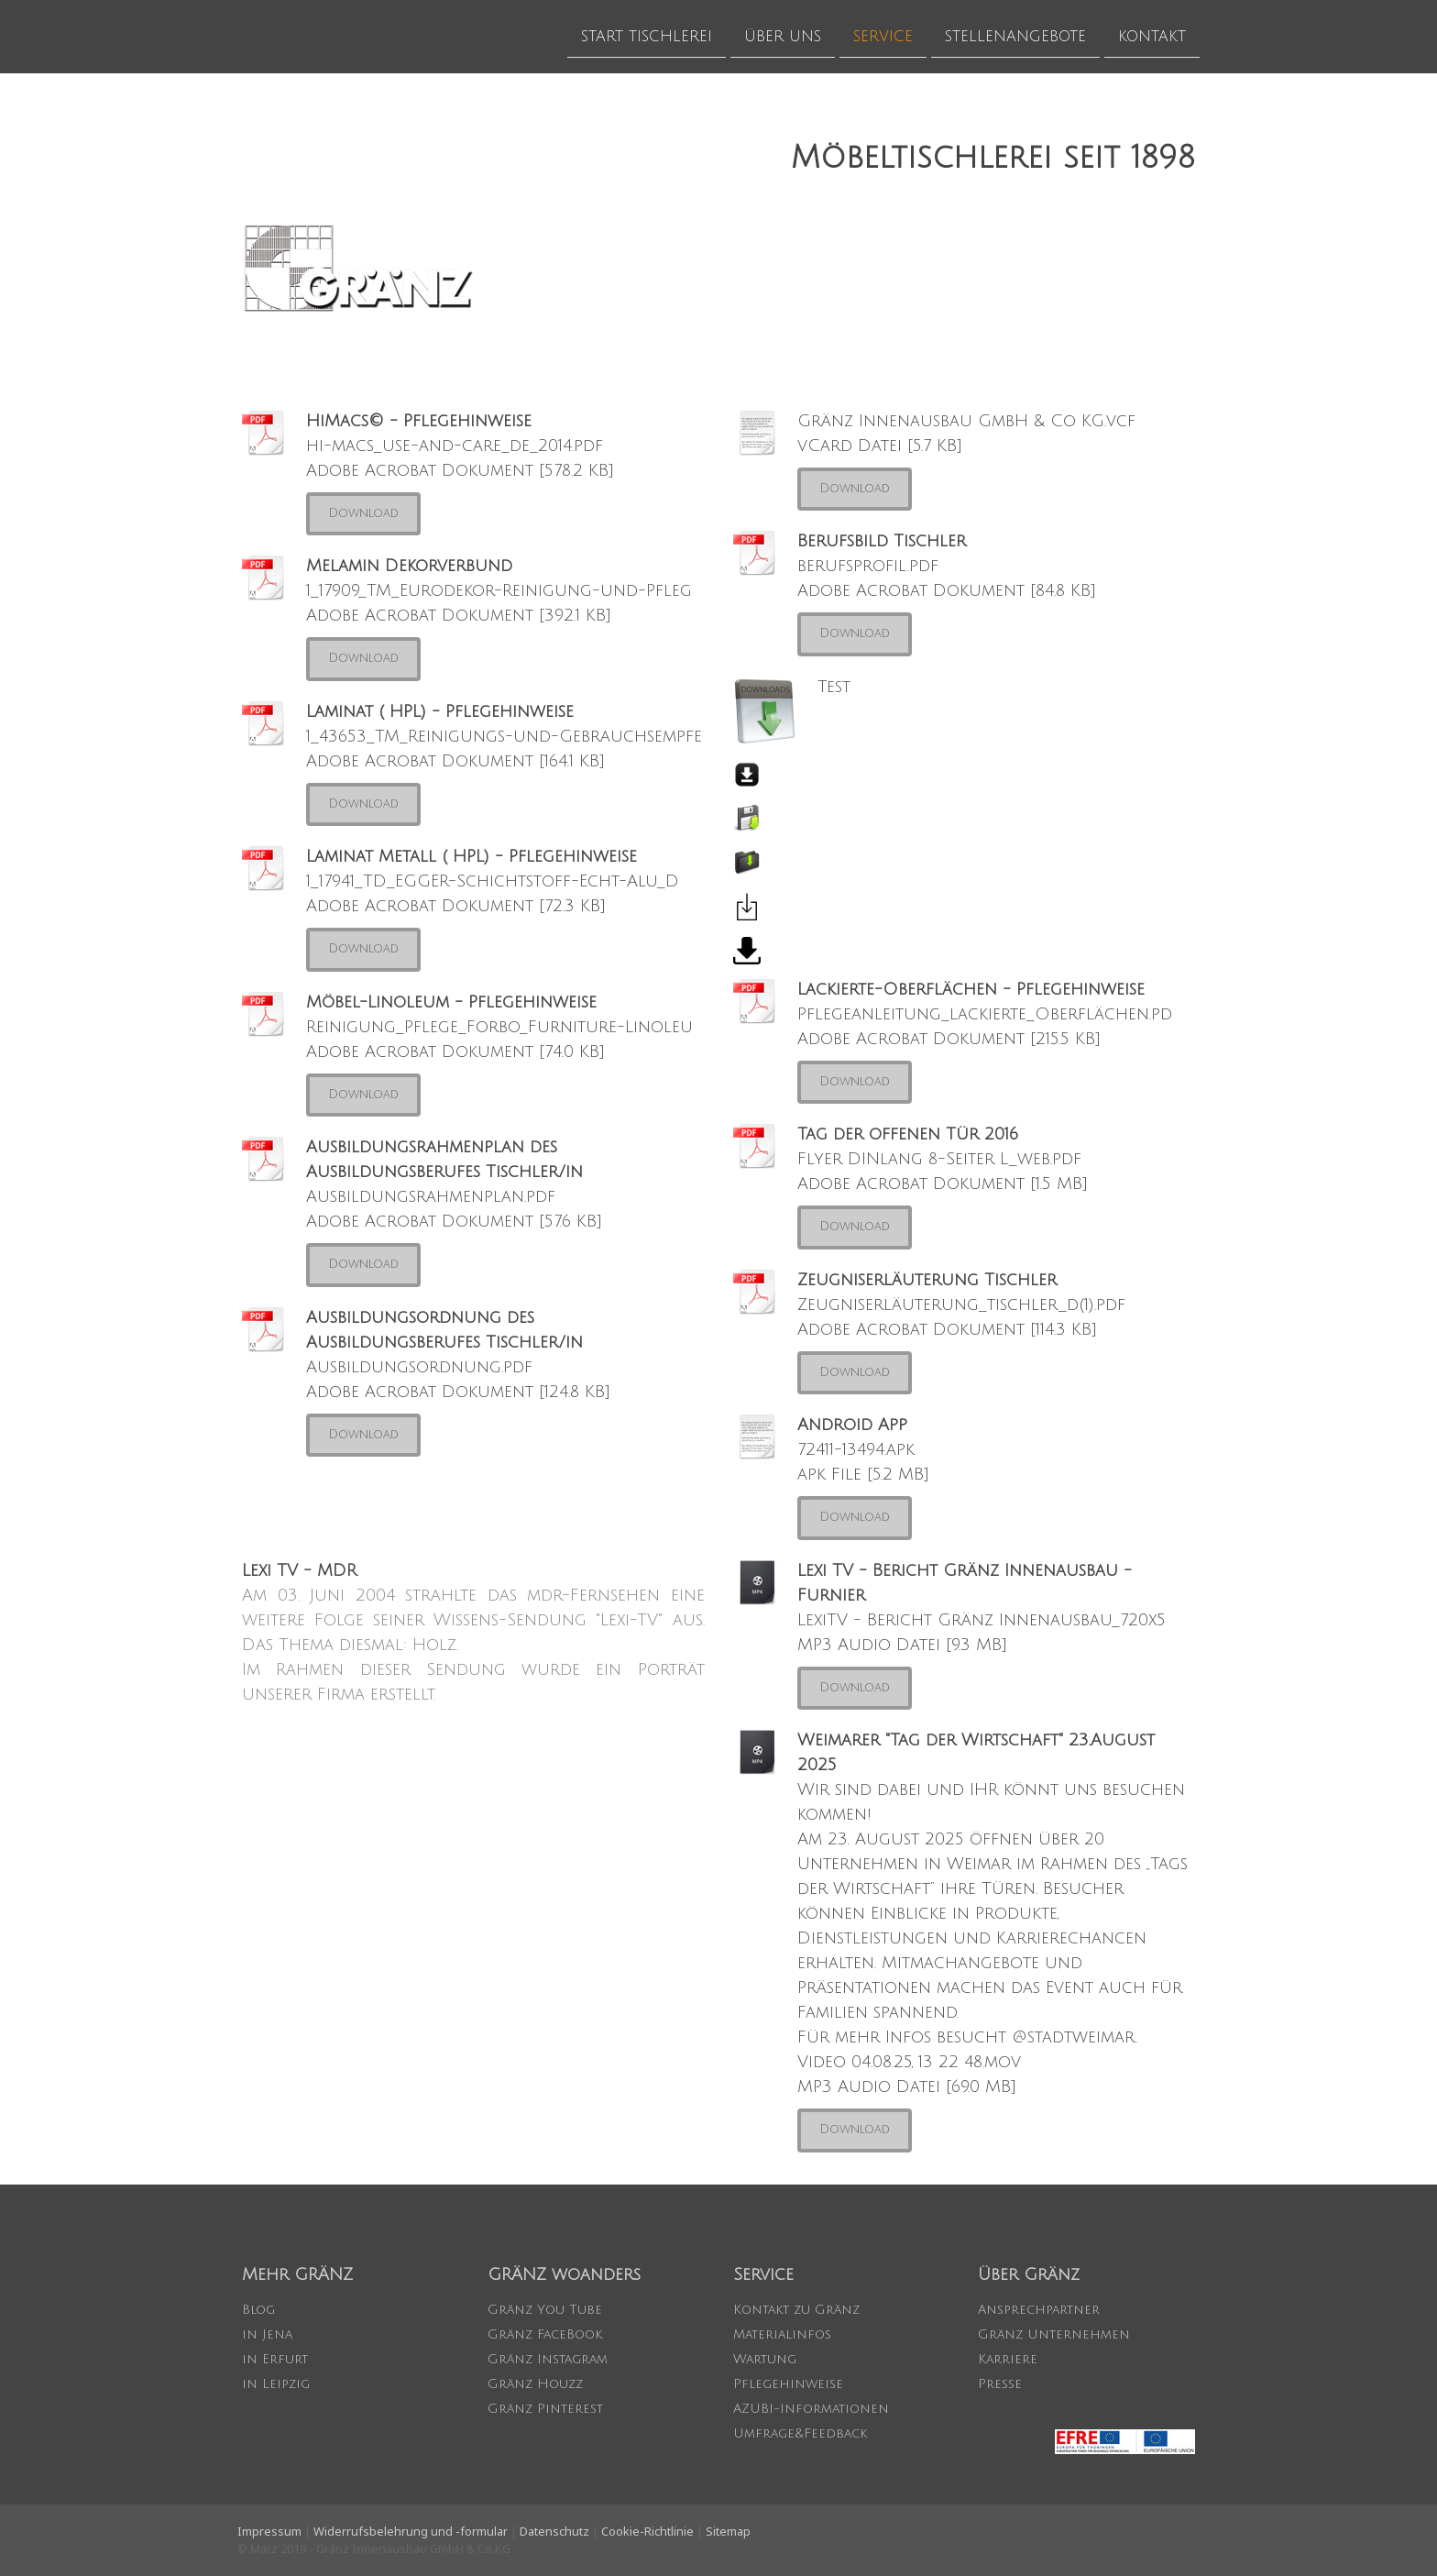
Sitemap (728, 2531)
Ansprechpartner (1039, 2310)
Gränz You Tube (545, 2310)
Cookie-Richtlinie (647, 2531)
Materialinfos (782, 2334)
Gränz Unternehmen (1054, 2334)
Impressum (269, 2531)
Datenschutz (554, 2531)
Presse (1000, 2384)
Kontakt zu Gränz (796, 2310)
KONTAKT (1152, 36)
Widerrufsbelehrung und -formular (410, 2531)
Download (363, 513)
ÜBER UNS (782, 36)
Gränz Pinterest (545, 2409)
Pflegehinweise (788, 2384)
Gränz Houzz (535, 2384)
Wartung (764, 2359)
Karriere (1007, 2359)
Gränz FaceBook (545, 2334)
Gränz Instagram (548, 2359)
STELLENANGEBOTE (1015, 36)
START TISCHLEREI (646, 36)
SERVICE (883, 36)
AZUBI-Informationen (811, 2409)
